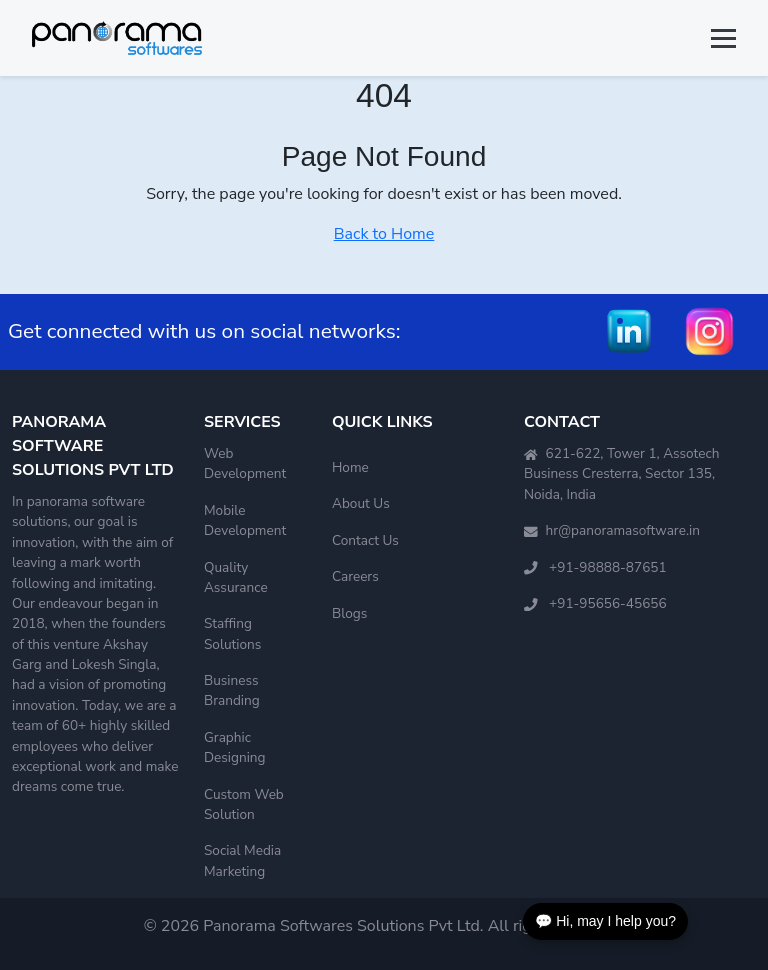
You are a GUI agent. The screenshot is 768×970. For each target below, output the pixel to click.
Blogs (349, 613)
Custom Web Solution (244, 804)
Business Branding (232, 690)
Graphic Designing (235, 747)
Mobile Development (245, 520)
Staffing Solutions (232, 633)
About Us (361, 503)
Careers (355, 576)
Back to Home (384, 234)
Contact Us (365, 540)
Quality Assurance (236, 577)
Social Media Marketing (242, 860)
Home (350, 467)
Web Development (245, 463)
